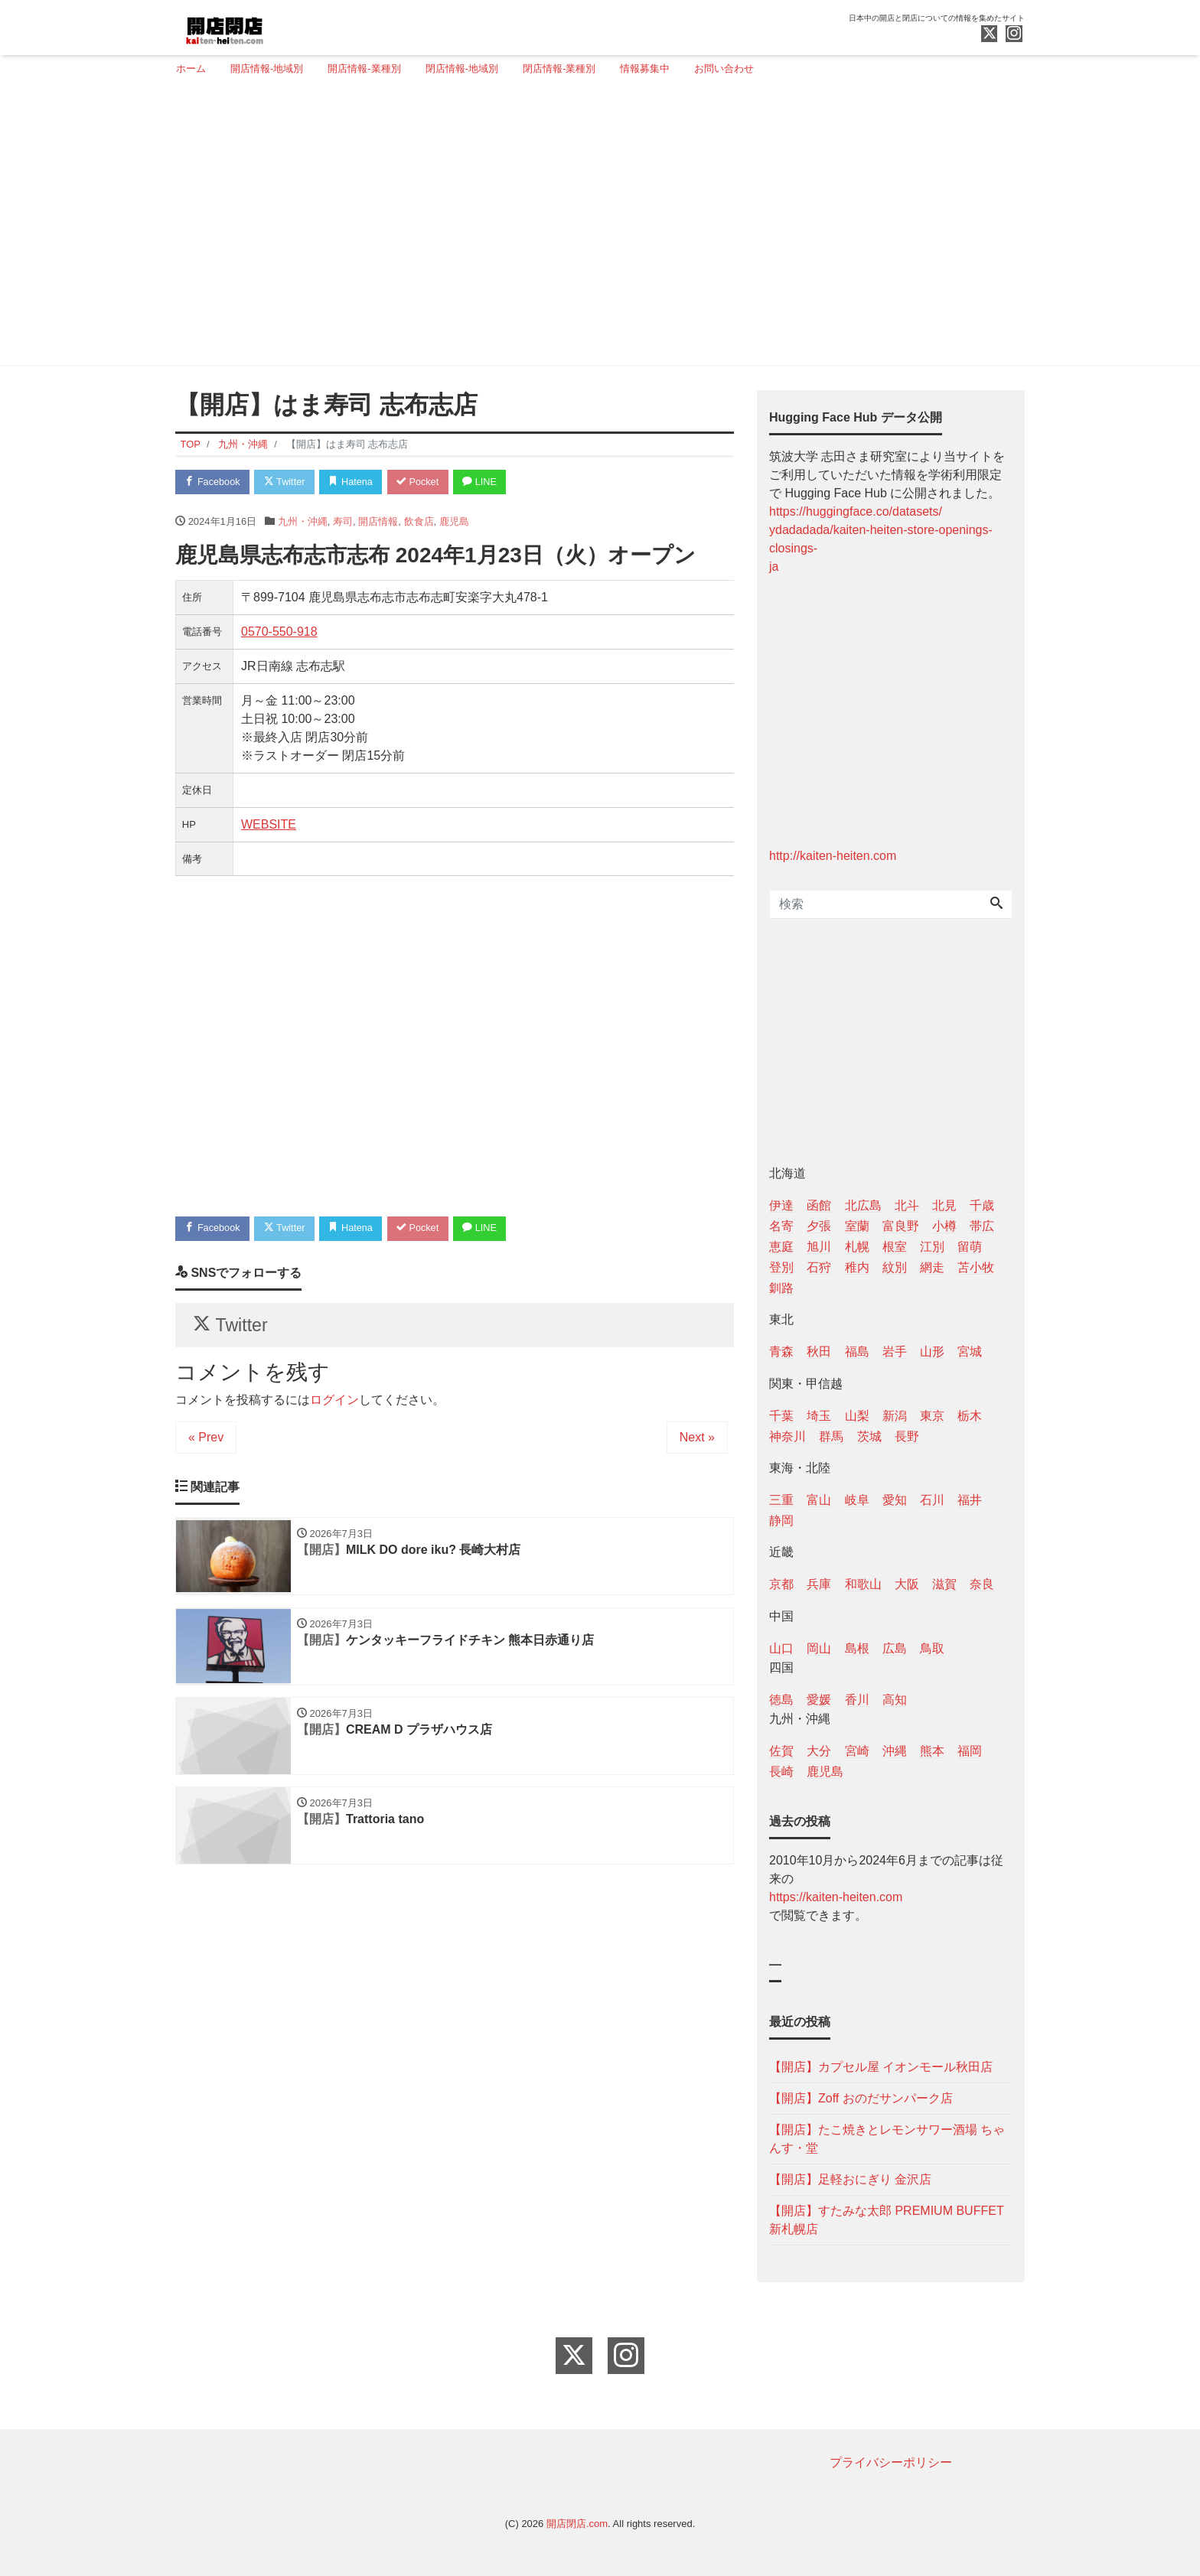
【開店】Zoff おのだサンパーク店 (861, 2098)
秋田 (819, 1351)
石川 (932, 1499)
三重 (781, 1499)
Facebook (213, 482)
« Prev (205, 1441)
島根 (857, 1648)
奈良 (982, 1584)
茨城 (869, 1436)
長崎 (781, 1771)
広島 (894, 1648)
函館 (819, 1205)
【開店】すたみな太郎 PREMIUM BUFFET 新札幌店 (886, 2220)
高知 (894, 1699)
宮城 (969, 1351)
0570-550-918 (279, 632)
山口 (781, 1648)
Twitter (287, 482)
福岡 (969, 1750)
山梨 (857, 1415)
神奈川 (787, 1436)
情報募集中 (645, 68)
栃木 (969, 1415)
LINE (489, 482)
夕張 (819, 1226)
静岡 (781, 1520)
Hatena (356, 482)
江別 (932, 1246)
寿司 (343, 521)
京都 (781, 1584)
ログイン (334, 1403)
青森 (781, 1351)
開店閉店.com (577, 2523)
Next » (697, 1441)
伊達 (781, 1205)
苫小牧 (975, 1267)
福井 (969, 1499)
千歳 (982, 1205)
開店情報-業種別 (364, 68)
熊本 (932, 1750)
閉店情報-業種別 (559, 68)
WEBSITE (268, 825)
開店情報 (378, 521)
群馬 (831, 1436)
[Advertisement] (594, 227)
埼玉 (819, 1415)
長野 (907, 1436)
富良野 (900, 1226)
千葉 (781, 1415)
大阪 (907, 1584)
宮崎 (857, 1750)
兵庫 (819, 1584)
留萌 (969, 1246)
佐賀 (781, 1750)
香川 (857, 1699)
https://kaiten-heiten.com (835, 1897)
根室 (894, 1246)
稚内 (857, 1267)
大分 (819, 1750)
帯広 (982, 1226)
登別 (781, 1267)
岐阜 (857, 1499)
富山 (819, 1499)
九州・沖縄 (303, 521)
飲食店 (419, 521)
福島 (857, 1351)
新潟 (894, 1415)
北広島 (863, 1205)
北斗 (907, 1205)
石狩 (819, 1267)
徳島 (781, 1699)
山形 (932, 1351)
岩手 (894, 1351)
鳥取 (932, 1648)
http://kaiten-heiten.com (832, 855)
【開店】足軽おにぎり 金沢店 (850, 2179)
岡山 (819, 1648)
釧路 (781, 1288)
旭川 (819, 1246)
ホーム (191, 68)
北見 (944, 1205)
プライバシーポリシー (891, 2462)
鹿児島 (454, 521)
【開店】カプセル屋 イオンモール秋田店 (881, 2066)
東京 (932, 1415)
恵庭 (781, 1246)
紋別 (894, 1267)
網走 (932, 1267)
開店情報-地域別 (266, 68)
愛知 (894, 1499)
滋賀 (944, 1584)
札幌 (857, 1246)
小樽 (944, 1226)
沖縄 (894, 1750)
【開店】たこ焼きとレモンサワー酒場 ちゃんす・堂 (887, 2138)
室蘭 (857, 1226)
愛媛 (819, 1699)
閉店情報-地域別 (462, 68)
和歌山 (863, 1584)
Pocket (424, 482)
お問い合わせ (724, 68)
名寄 (781, 1226)
